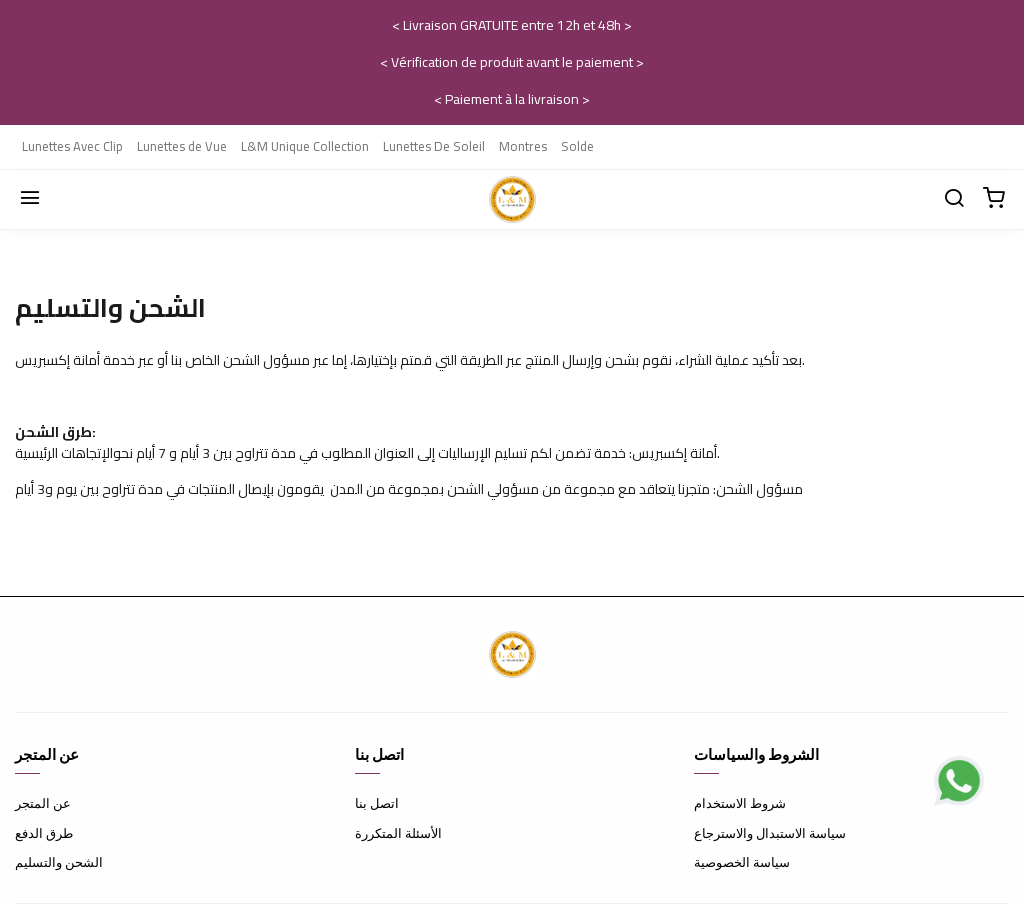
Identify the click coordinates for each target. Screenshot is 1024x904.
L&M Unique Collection (305, 146)
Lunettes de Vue (182, 146)
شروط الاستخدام (740, 803)
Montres (523, 146)
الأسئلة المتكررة (398, 833)
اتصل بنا (377, 803)
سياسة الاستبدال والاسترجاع (770, 833)
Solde (577, 146)
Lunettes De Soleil (434, 146)
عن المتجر (43, 803)
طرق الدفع (44, 833)
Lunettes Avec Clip (72, 146)
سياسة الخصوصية (742, 862)
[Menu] (30, 199)
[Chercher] (954, 199)
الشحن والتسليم (59, 862)
